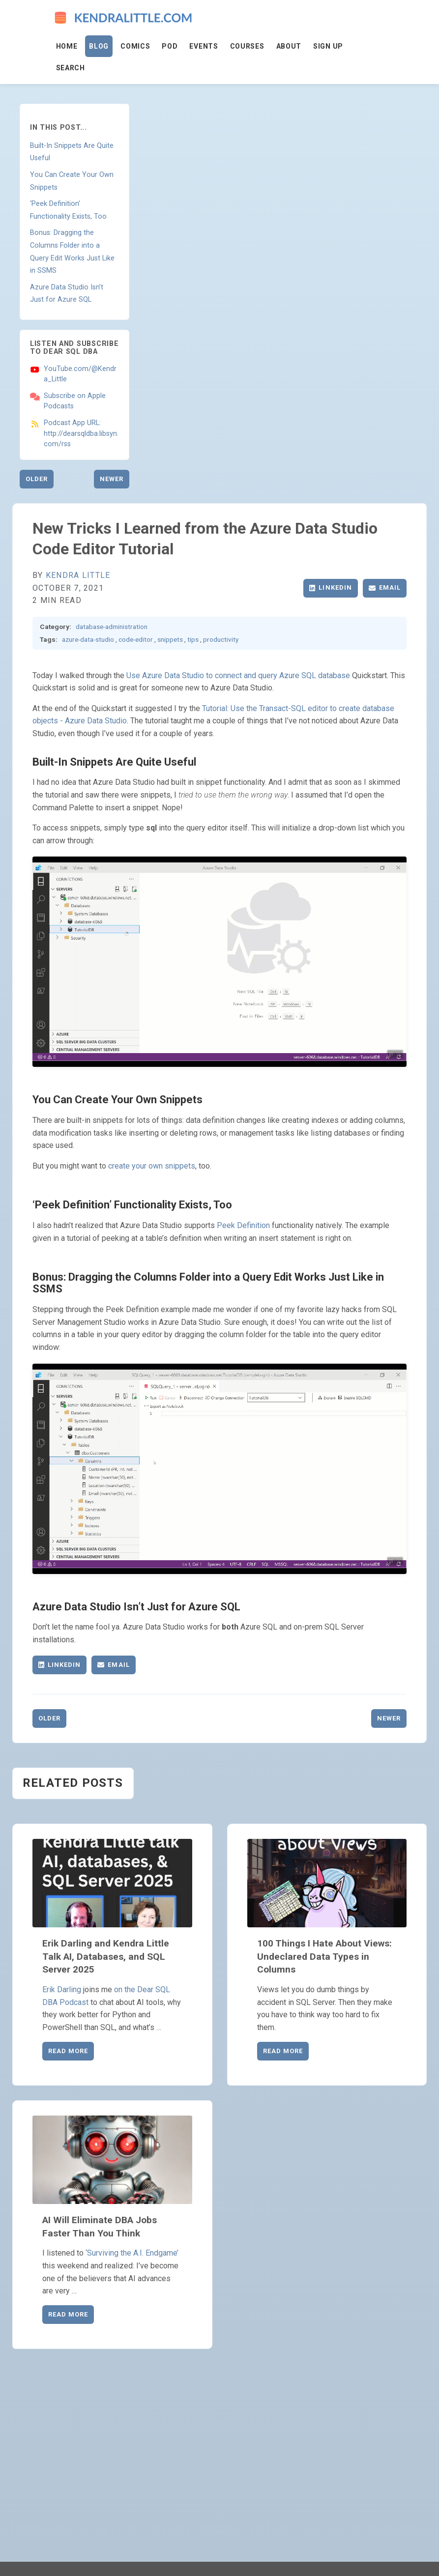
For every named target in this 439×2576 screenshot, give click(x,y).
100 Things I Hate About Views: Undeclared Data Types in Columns (324, 1956)
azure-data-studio (88, 639)
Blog (99, 46)
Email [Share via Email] (385, 587)
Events (203, 46)
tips (193, 639)
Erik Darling (61, 1989)
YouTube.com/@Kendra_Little (80, 374)
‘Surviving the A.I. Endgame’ (132, 2253)
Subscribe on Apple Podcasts (75, 401)
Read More (68, 2051)
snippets (170, 639)
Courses (247, 46)
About (289, 46)
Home (67, 46)
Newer (111, 479)
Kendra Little (78, 575)
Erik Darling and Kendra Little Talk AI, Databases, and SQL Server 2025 (105, 1956)
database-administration (111, 626)
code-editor (135, 639)
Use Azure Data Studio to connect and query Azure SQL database (238, 675)
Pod (169, 46)
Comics (135, 46)
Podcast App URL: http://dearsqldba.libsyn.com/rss (81, 433)
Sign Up (328, 46)
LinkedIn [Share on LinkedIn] (330, 587)
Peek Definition (243, 1225)
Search (70, 68)
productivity (220, 639)
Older (37, 479)
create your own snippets (151, 1166)
